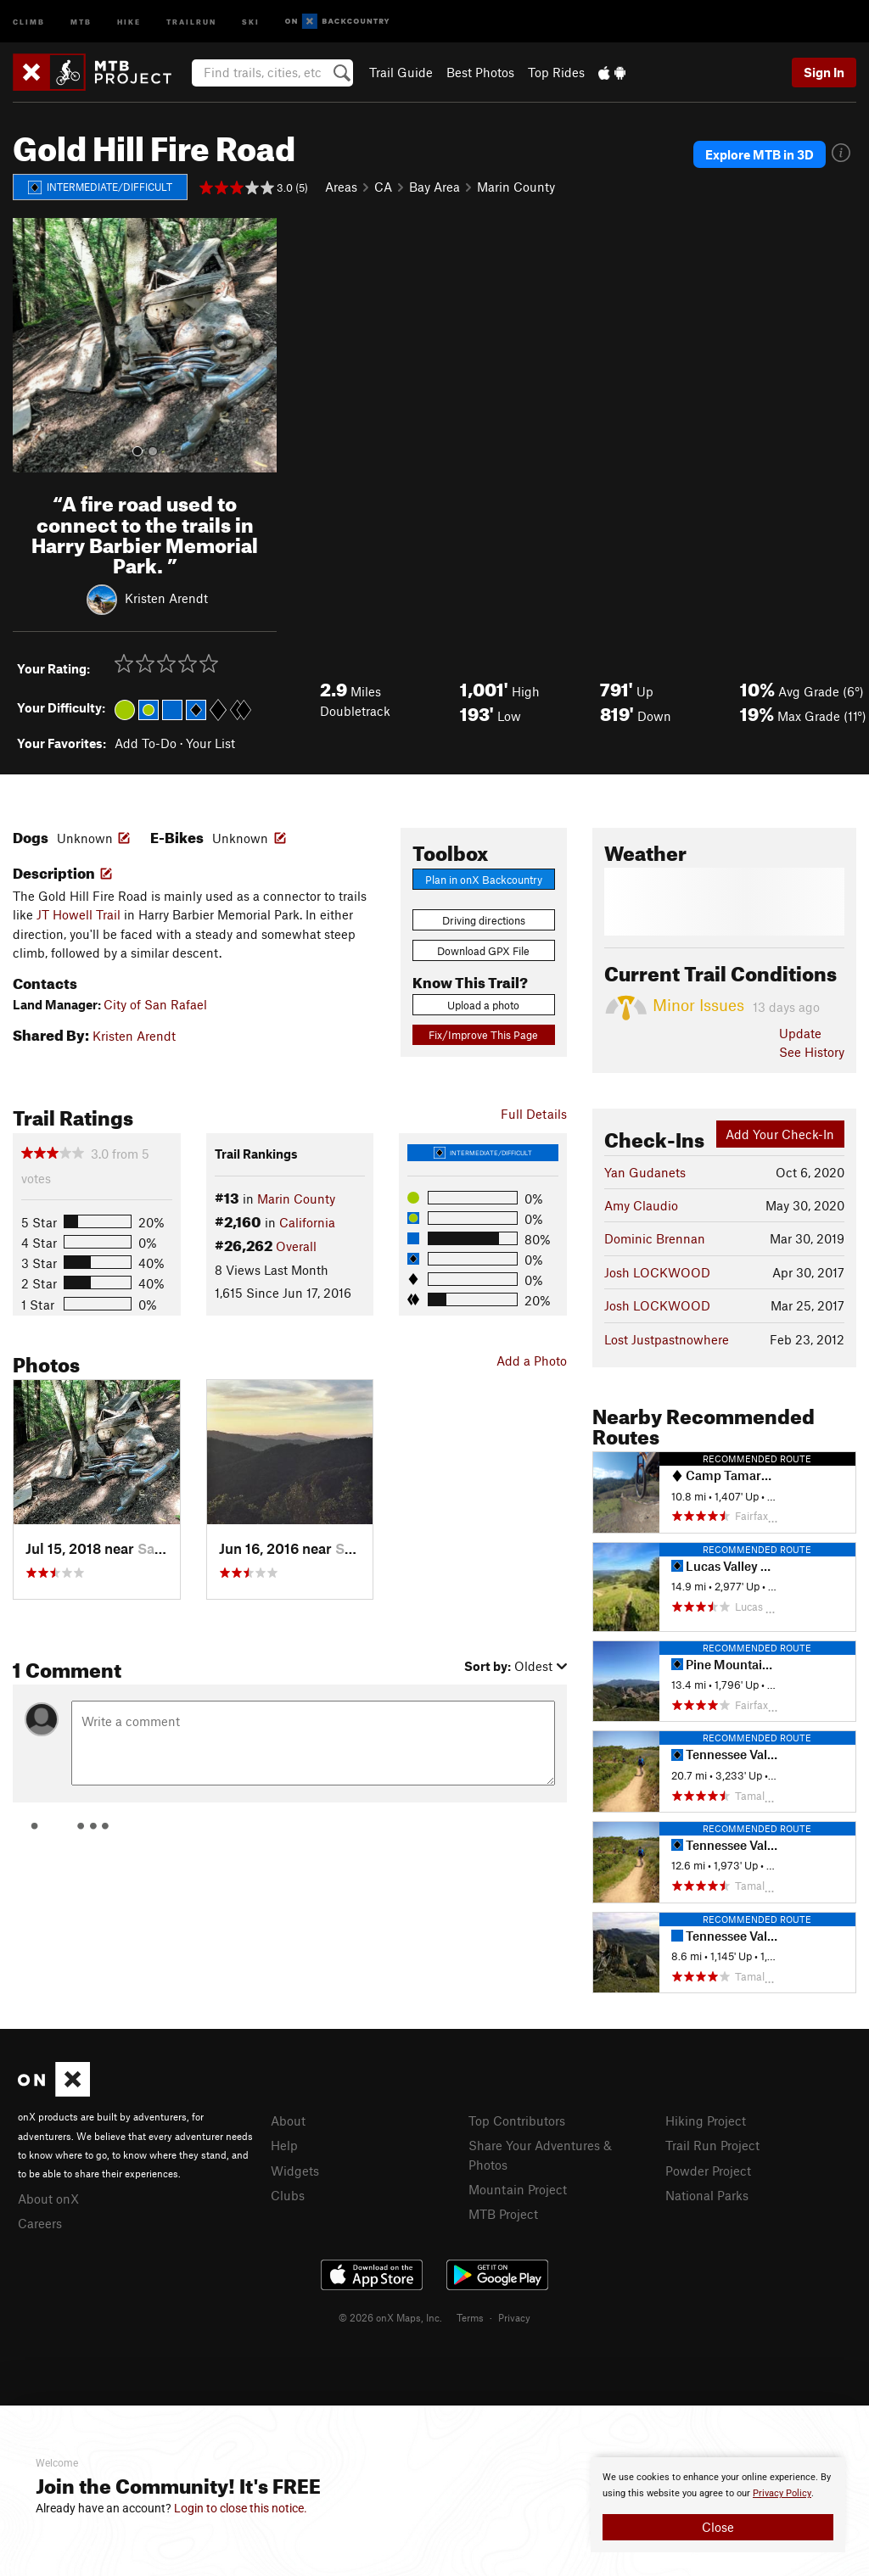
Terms (470, 2317)
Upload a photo (483, 1005)
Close (718, 2526)
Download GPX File (483, 951)
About (288, 2120)
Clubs (288, 2195)
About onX (48, 2198)
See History (811, 1051)
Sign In (824, 72)
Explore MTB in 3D (759, 154)
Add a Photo (531, 1360)
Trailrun (191, 20)
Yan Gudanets (645, 1172)
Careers (40, 2223)
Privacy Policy (782, 2493)
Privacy (514, 2317)
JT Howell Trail (78, 914)
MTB (81, 20)
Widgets (295, 2170)
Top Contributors (516, 2120)
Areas (341, 186)
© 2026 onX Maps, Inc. (390, 2317)
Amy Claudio (641, 1205)
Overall (296, 1246)
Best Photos (480, 72)
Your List (210, 743)
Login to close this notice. (240, 2508)
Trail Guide (401, 72)
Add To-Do (146, 743)
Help (284, 2145)
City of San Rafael (155, 1004)
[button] (30, 345)
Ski (251, 20)
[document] (718, 2504)
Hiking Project (705, 2120)
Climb (29, 20)
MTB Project (503, 2213)
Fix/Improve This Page (483, 1035)
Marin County (516, 186)
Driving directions (483, 920)
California (307, 1222)
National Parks (706, 2195)
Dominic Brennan (654, 1238)
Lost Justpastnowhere (666, 1339)
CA (383, 186)
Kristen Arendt (166, 598)
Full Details (534, 1113)
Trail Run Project (712, 2145)
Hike (129, 20)
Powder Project (708, 2170)
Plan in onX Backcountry (483, 879)
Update (800, 1033)
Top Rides (556, 72)
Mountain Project (517, 2189)
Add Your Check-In (780, 1134)
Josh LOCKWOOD (657, 1272)
